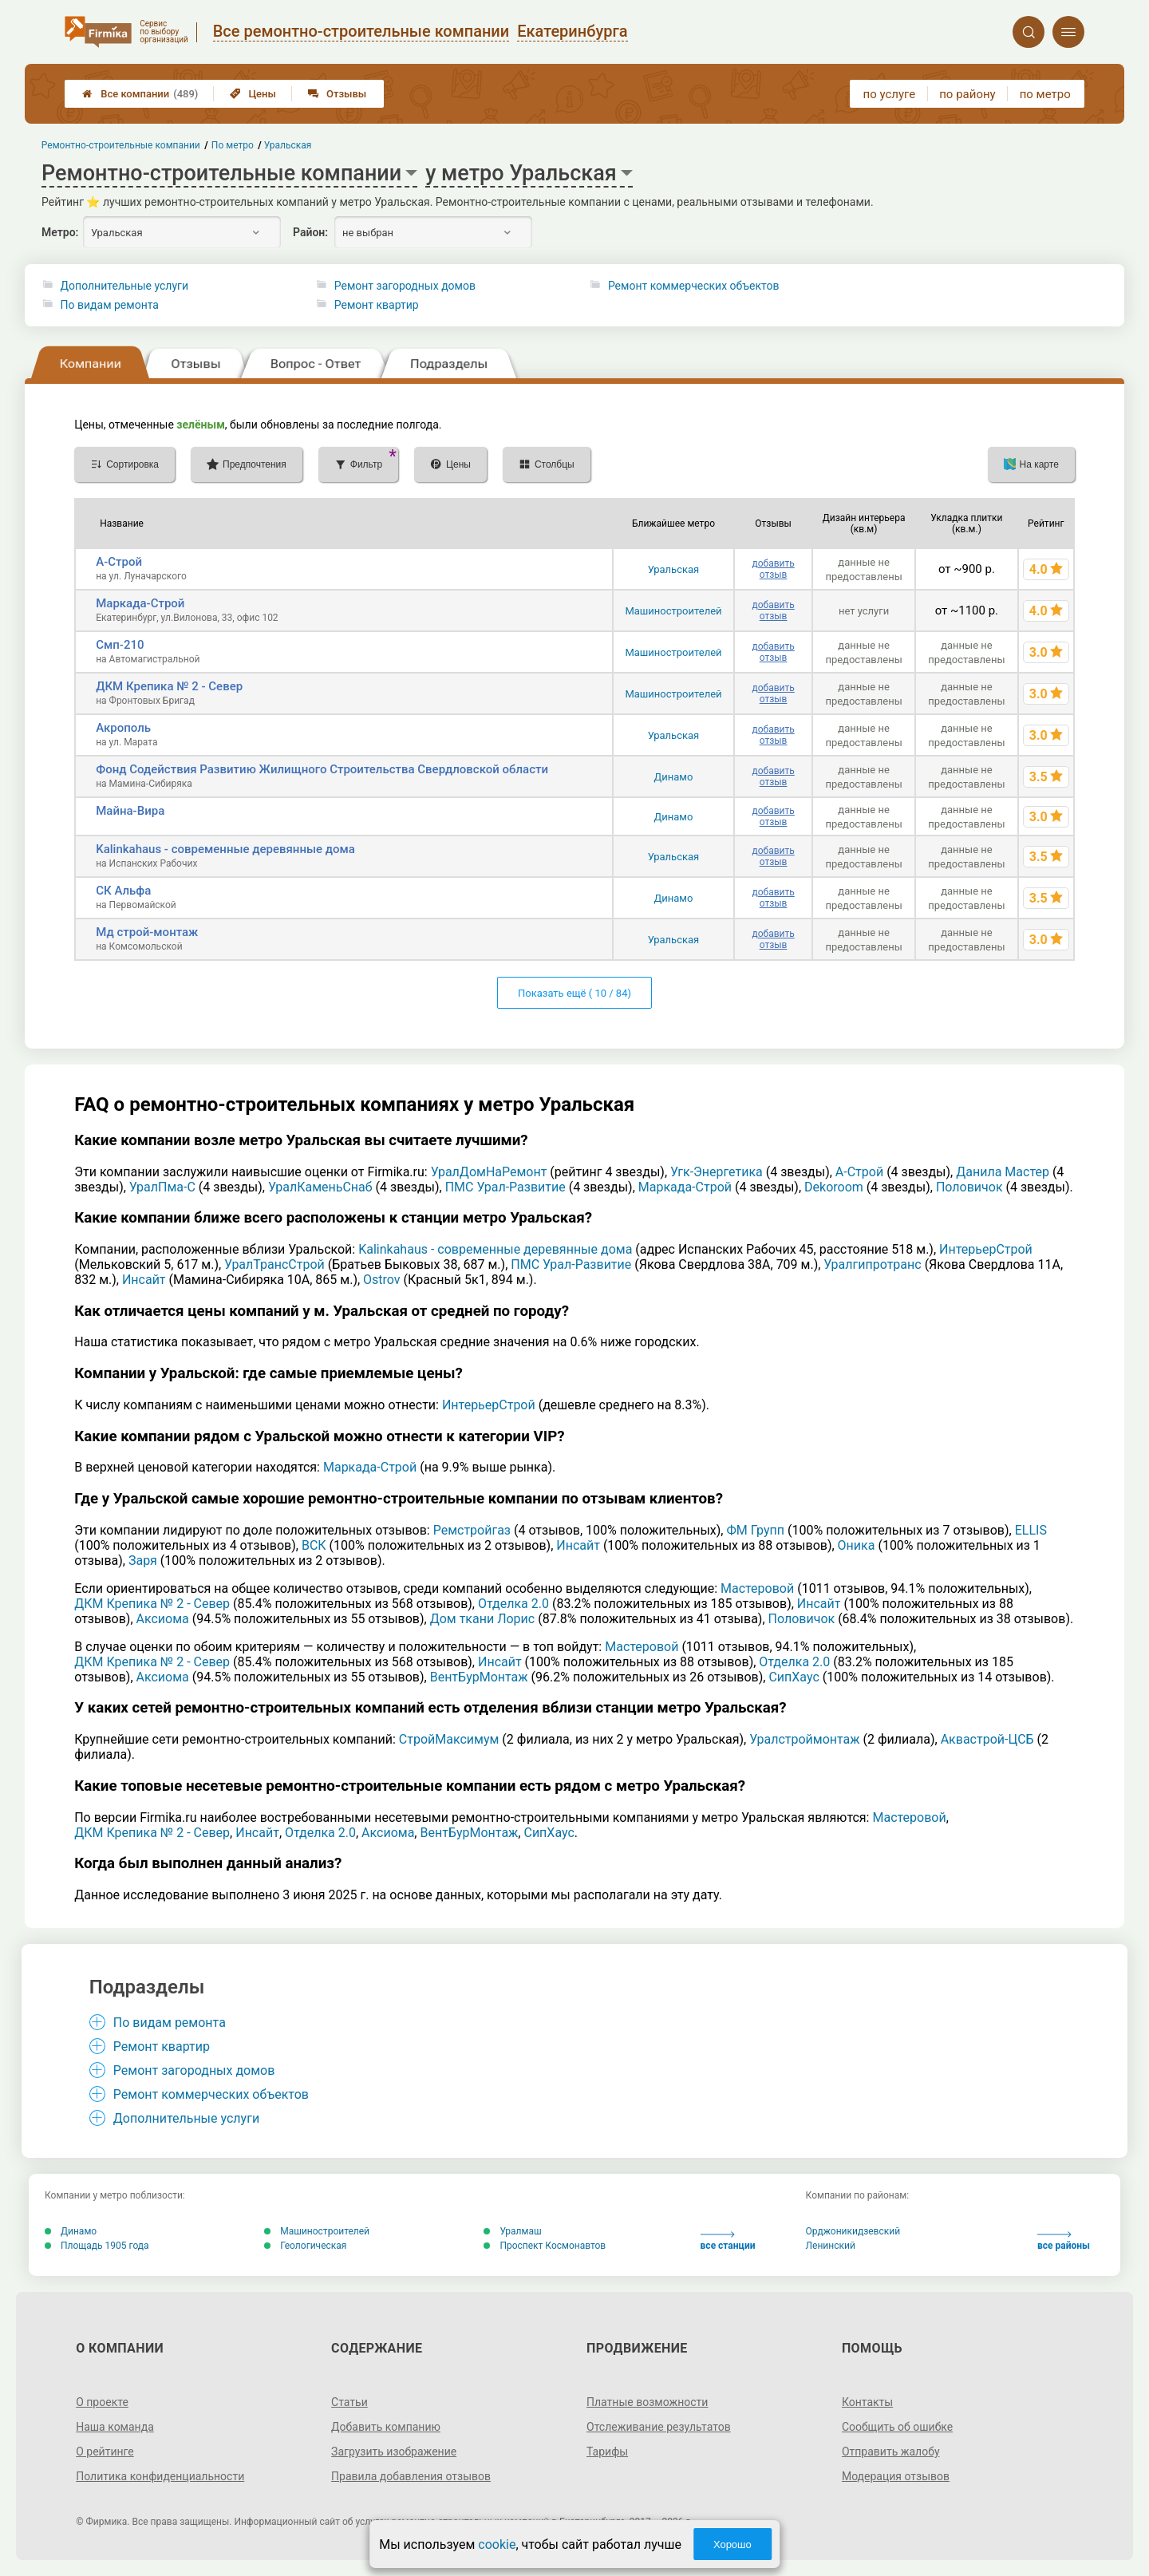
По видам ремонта (110, 304)
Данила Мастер (1002, 1171)
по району (967, 94)
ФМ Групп (755, 1530)
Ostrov (382, 1279)
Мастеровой (757, 1588)
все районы (1063, 2241)
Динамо (673, 777)
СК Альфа (123, 890)
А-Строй (119, 562)
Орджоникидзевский (853, 2231)
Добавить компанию (385, 2426)
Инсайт (144, 1279)
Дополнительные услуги (124, 285)
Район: (310, 232)
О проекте (102, 2402)
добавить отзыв (773, 569)
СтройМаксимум (449, 1739)
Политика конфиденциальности (160, 2476)
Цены (253, 94)
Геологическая (305, 2245)
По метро (232, 145)
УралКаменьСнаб (320, 1187)
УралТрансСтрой (274, 1264)
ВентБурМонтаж (479, 1677)
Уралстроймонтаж (804, 1739)
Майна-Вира (130, 811)
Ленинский (830, 2245)
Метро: (59, 232)
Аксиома (162, 1618)
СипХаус (793, 1677)
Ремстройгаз (472, 1530)
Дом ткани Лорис (482, 1618)
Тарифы (607, 2451)
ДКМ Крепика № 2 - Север (169, 686)
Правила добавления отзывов (411, 2476)
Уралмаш (512, 2231)
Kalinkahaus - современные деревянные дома (225, 849)
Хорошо (732, 2544)
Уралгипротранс (872, 1264)
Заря (142, 1560)
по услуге (889, 94)
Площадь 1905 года (97, 2245)
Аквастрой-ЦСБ (987, 1739)
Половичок (969, 1187)
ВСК (314, 1545)
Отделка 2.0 (513, 1603)
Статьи (349, 2402)
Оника (856, 1545)
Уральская (674, 569)
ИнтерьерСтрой (986, 1249)
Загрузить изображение (393, 2451)
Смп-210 (120, 645)
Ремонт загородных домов (405, 285)
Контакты (867, 2402)
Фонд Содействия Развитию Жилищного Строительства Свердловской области (322, 769)
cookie (496, 2544)
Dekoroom (833, 1187)
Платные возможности (647, 2402)
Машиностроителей (673, 611)
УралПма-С (162, 1187)
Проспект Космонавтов (545, 2245)
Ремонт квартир (376, 304)
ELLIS (1031, 1530)
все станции (728, 2241)
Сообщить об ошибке (897, 2426)
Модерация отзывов (896, 2476)
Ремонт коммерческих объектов (694, 285)
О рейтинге (105, 2451)
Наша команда (115, 2426)
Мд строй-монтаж (147, 932)
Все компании (140, 94)
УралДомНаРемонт (489, 1171)
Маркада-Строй (140, 603)
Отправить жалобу (891, 2451)
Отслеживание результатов (658, 2426)
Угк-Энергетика (716, 1171)
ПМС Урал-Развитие (505, 1187)
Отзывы (337, 94)
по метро (1045, 94)
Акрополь (123, 728)
